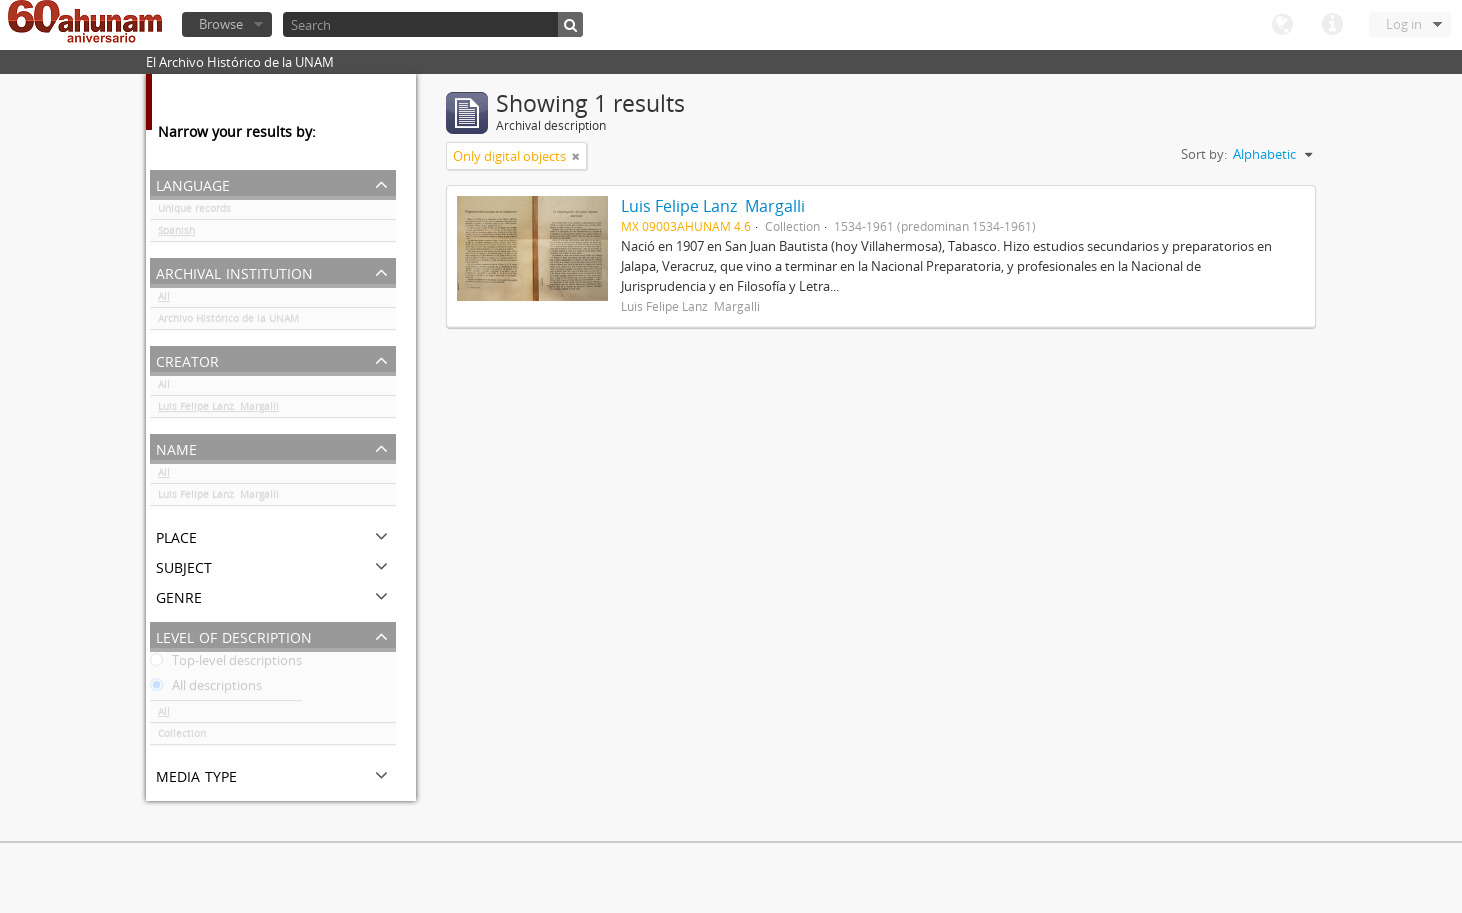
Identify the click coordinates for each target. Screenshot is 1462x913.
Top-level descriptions (226, 664)
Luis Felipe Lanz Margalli (218, 410)
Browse (221, 24)
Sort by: (1204, 154)
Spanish (176, 234)
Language (1282, 25)
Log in (1404, 24)
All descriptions (206, 689)
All (164, 300)
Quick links (1332, 25)
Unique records (194, 212)
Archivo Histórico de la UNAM (228, 322)
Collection (182, 737)
